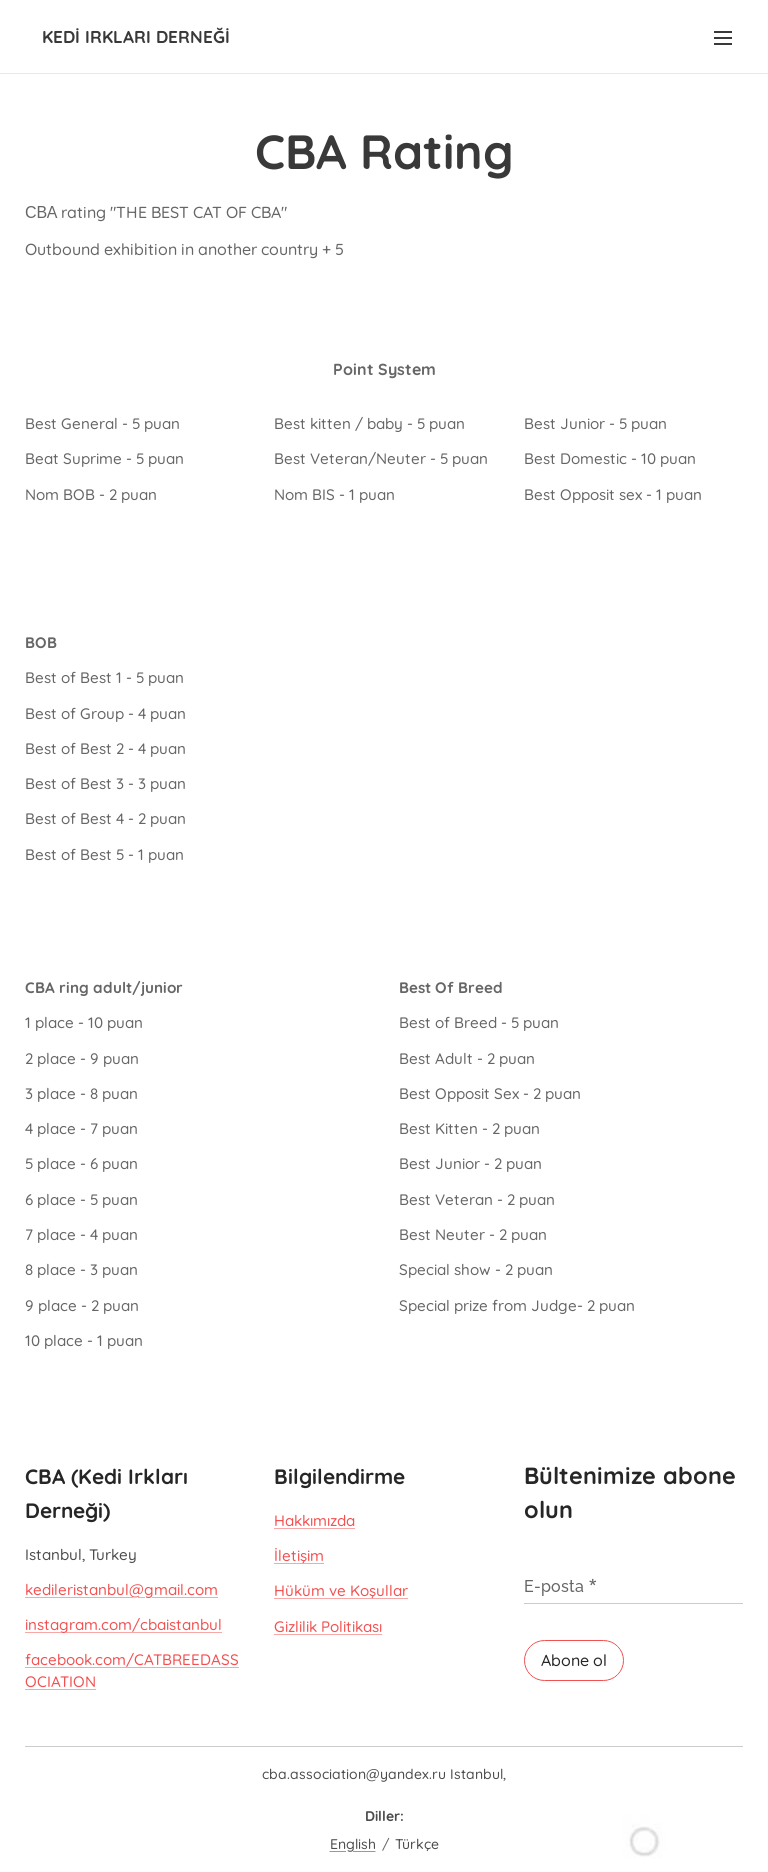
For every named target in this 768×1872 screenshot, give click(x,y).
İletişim (299, 1555)
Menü (723, 38)
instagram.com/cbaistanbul (123, 1624)
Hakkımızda (314, 1519)
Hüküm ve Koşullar (341, 1590)
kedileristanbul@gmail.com (121, 1589)
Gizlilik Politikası (328, 1625)
